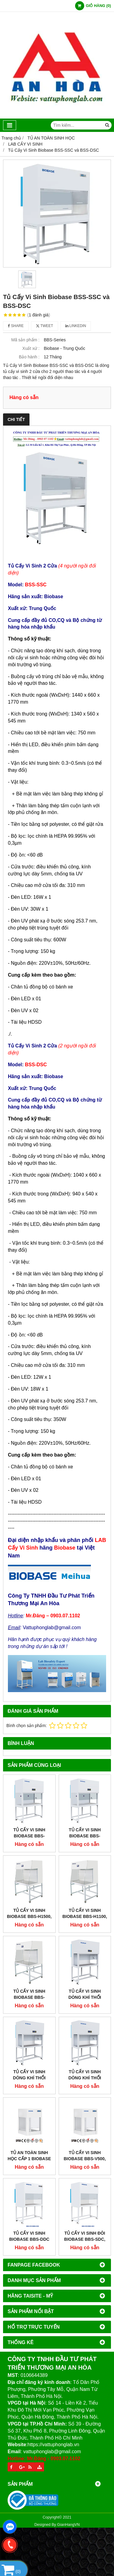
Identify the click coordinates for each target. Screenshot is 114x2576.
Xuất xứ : (31, 348)
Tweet (44, 326)
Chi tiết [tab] (16, 419)
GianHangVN (68, 2525)
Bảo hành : (29, 356)
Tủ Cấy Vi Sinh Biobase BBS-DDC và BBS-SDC (29, 2239)
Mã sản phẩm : (25, 339)
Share (16, 326)
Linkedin (75, 326)
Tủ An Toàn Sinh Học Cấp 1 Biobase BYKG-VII (29, 2158)
